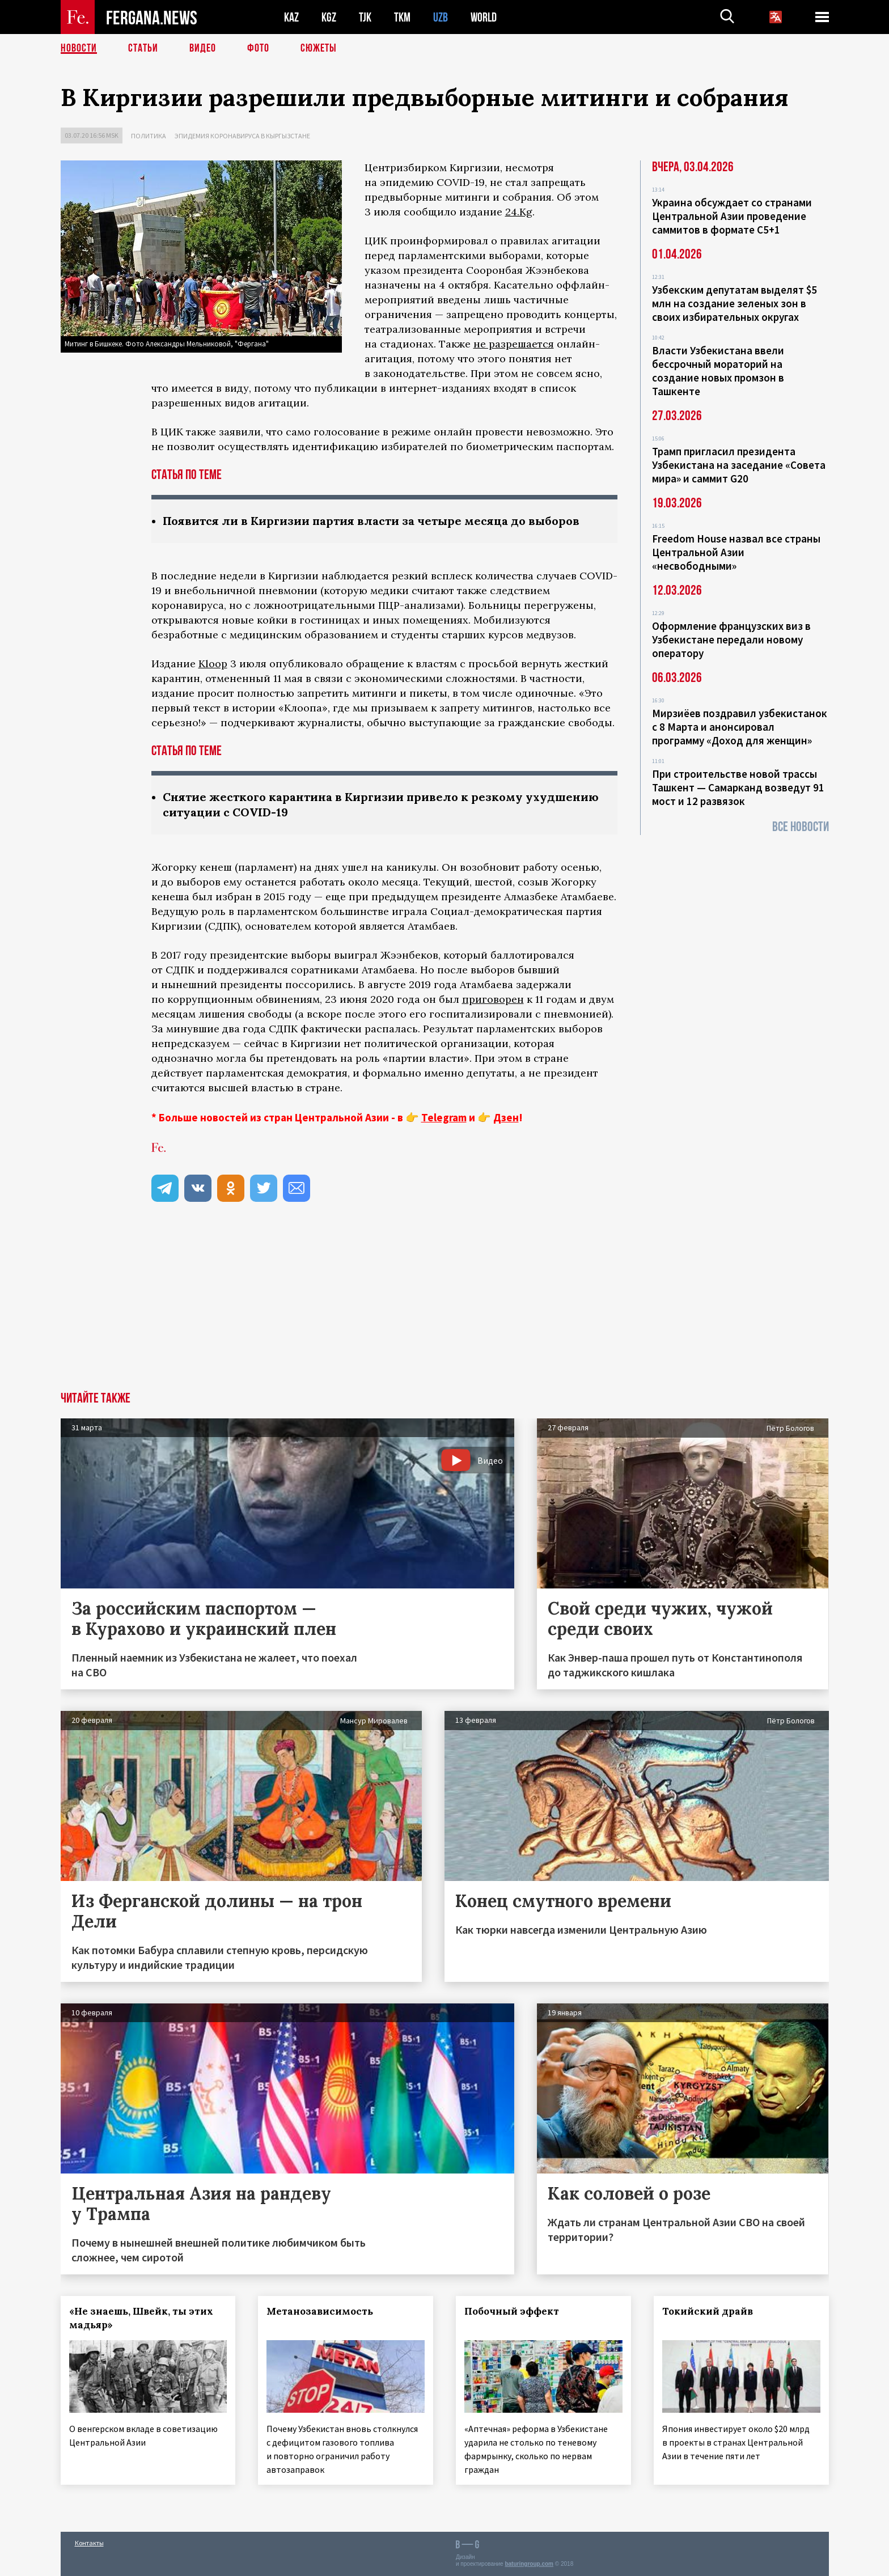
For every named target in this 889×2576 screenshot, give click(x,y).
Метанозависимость (319, 2311)
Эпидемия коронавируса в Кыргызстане (242, 136)
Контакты (89, 2543)
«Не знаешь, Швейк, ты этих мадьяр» (141, 2318)
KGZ (328, 17)
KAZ (291, 17)
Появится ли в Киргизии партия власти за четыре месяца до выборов (371, 521)
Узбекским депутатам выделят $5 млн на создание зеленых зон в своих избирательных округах (734, 303)
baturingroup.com (529, 2564)
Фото (258, 48)
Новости (79, 48)
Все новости (800, 827)
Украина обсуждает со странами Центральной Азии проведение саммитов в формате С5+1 (732, 216)
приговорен (493, 999)
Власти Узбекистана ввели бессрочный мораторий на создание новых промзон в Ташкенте (718, 371)
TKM (402, 17)
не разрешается (513, 343)
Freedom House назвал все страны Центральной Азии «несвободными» (736, 552)
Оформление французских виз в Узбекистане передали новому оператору (731, 639)
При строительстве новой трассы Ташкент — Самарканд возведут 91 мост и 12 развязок (738, 787)
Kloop (212, 663)
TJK (365, 17)
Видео (202, 48)
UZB (440, 17)
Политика (148, 136)
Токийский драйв (707, 2311)
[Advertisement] (444, 1306)
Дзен (506, 1117)
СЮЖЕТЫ (318, 48)
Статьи (143, 48)
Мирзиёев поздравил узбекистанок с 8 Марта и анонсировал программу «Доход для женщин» (739, 726)
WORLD (484, 17)
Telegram (444, 1117)
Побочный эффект (511, 2311)
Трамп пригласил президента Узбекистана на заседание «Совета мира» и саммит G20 (739, 464)
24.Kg (518, 211)
